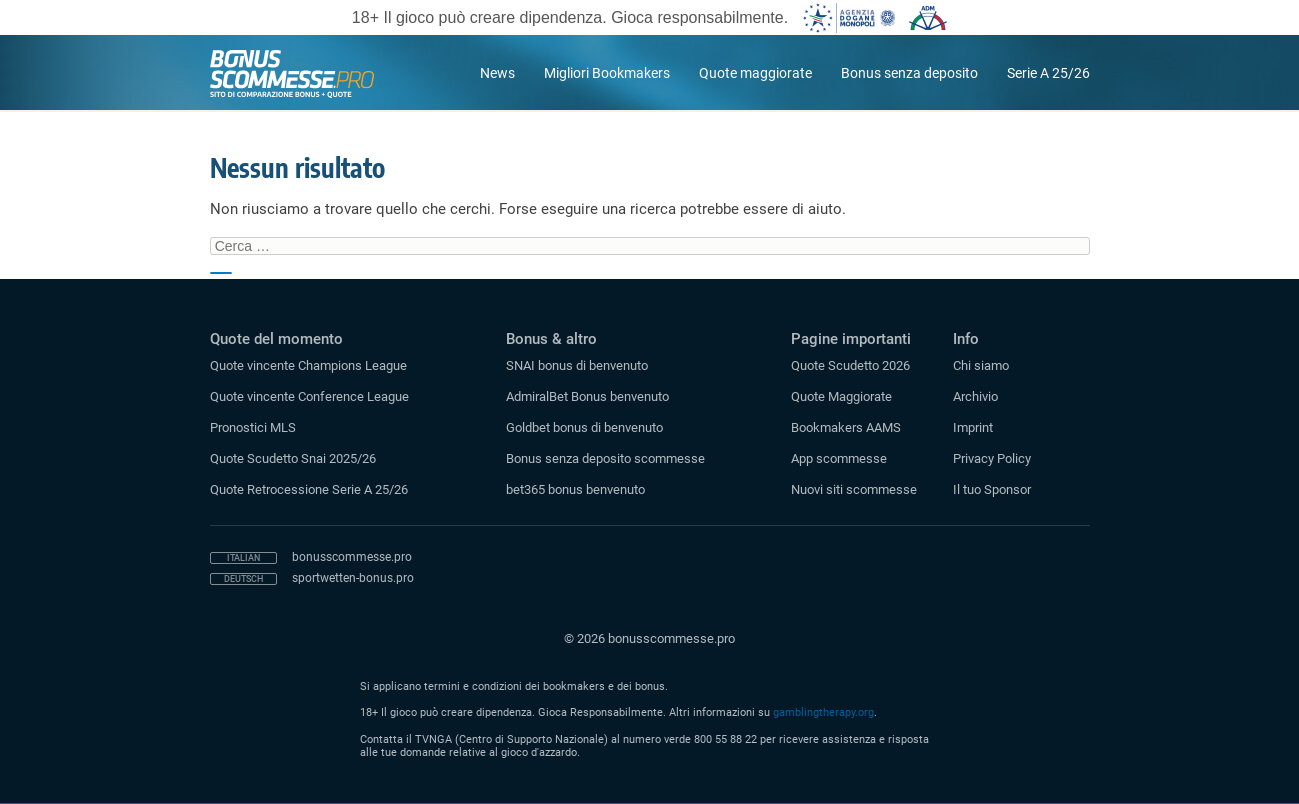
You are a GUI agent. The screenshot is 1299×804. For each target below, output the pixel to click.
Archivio (975, 396)
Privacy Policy (992, 458)
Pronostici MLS (253, 427)
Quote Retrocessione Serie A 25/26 (309, 489)
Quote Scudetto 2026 (850, 365)
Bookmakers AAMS (846, 427)
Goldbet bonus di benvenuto (584, 427)
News (497, 73)
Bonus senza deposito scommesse (605, 458)
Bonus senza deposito (909, 73)
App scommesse (839, 458)
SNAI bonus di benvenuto (577, 365)
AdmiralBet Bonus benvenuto (587, 396)
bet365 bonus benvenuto (575, 489)
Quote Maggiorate (841, 396)
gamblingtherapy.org (823, 712)
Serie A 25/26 (1048, 73)
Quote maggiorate (755, 73)
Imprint (973, 427)
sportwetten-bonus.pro (353, 578)
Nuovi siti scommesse (854, 489)
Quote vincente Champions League (308, 365)
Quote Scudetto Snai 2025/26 (293, 458)
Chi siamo (981, 365)
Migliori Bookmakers (607, 73)
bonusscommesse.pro (352, 557)
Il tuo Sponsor (992, 489)
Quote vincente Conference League (309, 396)
